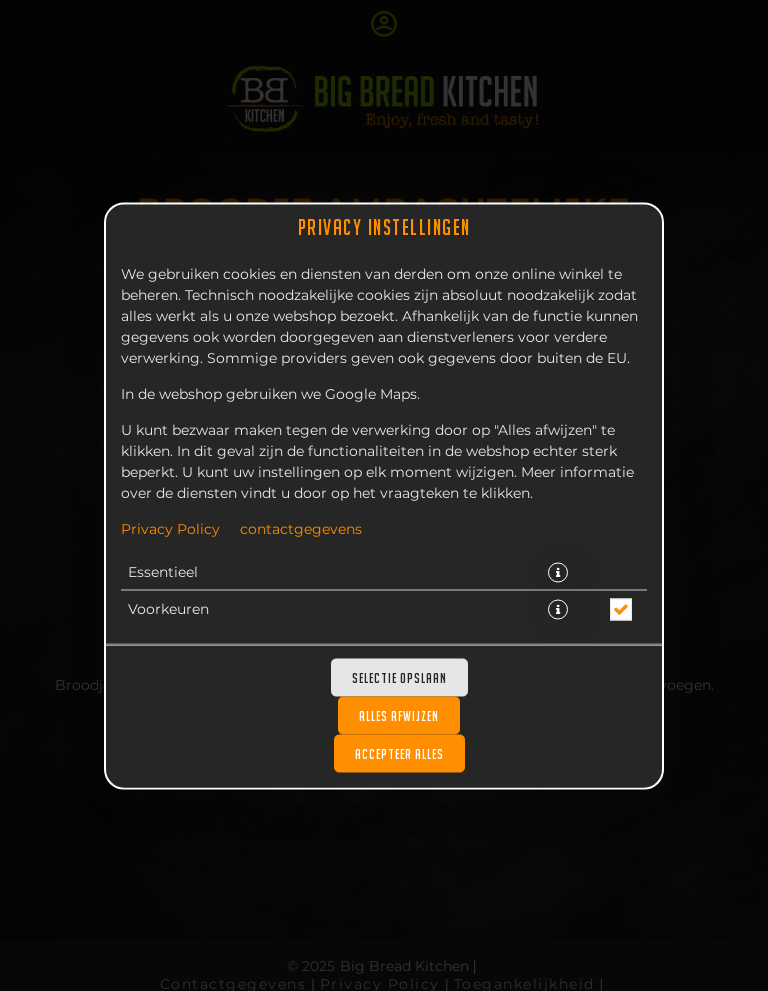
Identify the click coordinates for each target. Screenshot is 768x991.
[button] (558, 572)
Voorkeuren (168, 609)
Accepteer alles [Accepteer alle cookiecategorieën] (399, 753)
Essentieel (163, 572)
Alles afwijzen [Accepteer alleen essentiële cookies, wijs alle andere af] (399, 715)
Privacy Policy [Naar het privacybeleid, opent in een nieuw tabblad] (170, 529)
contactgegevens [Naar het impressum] (301, 529)
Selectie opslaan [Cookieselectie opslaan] (399, 677)
